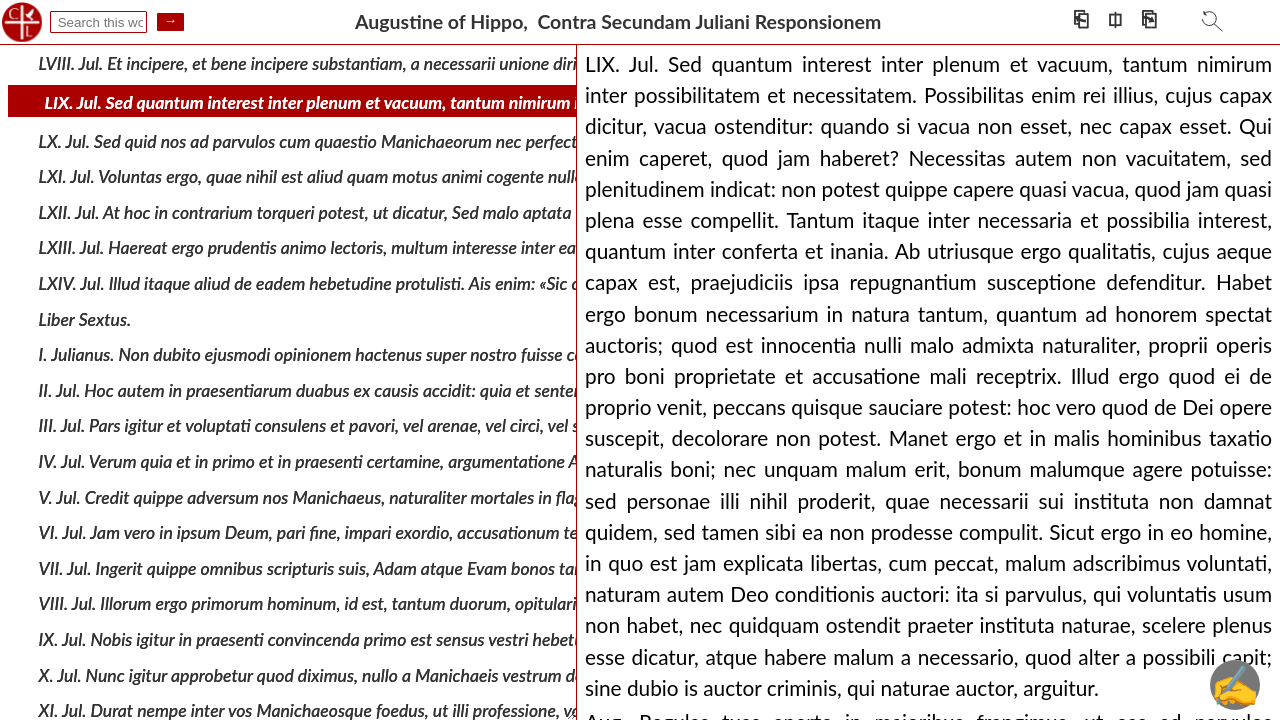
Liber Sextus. (85, 318)
